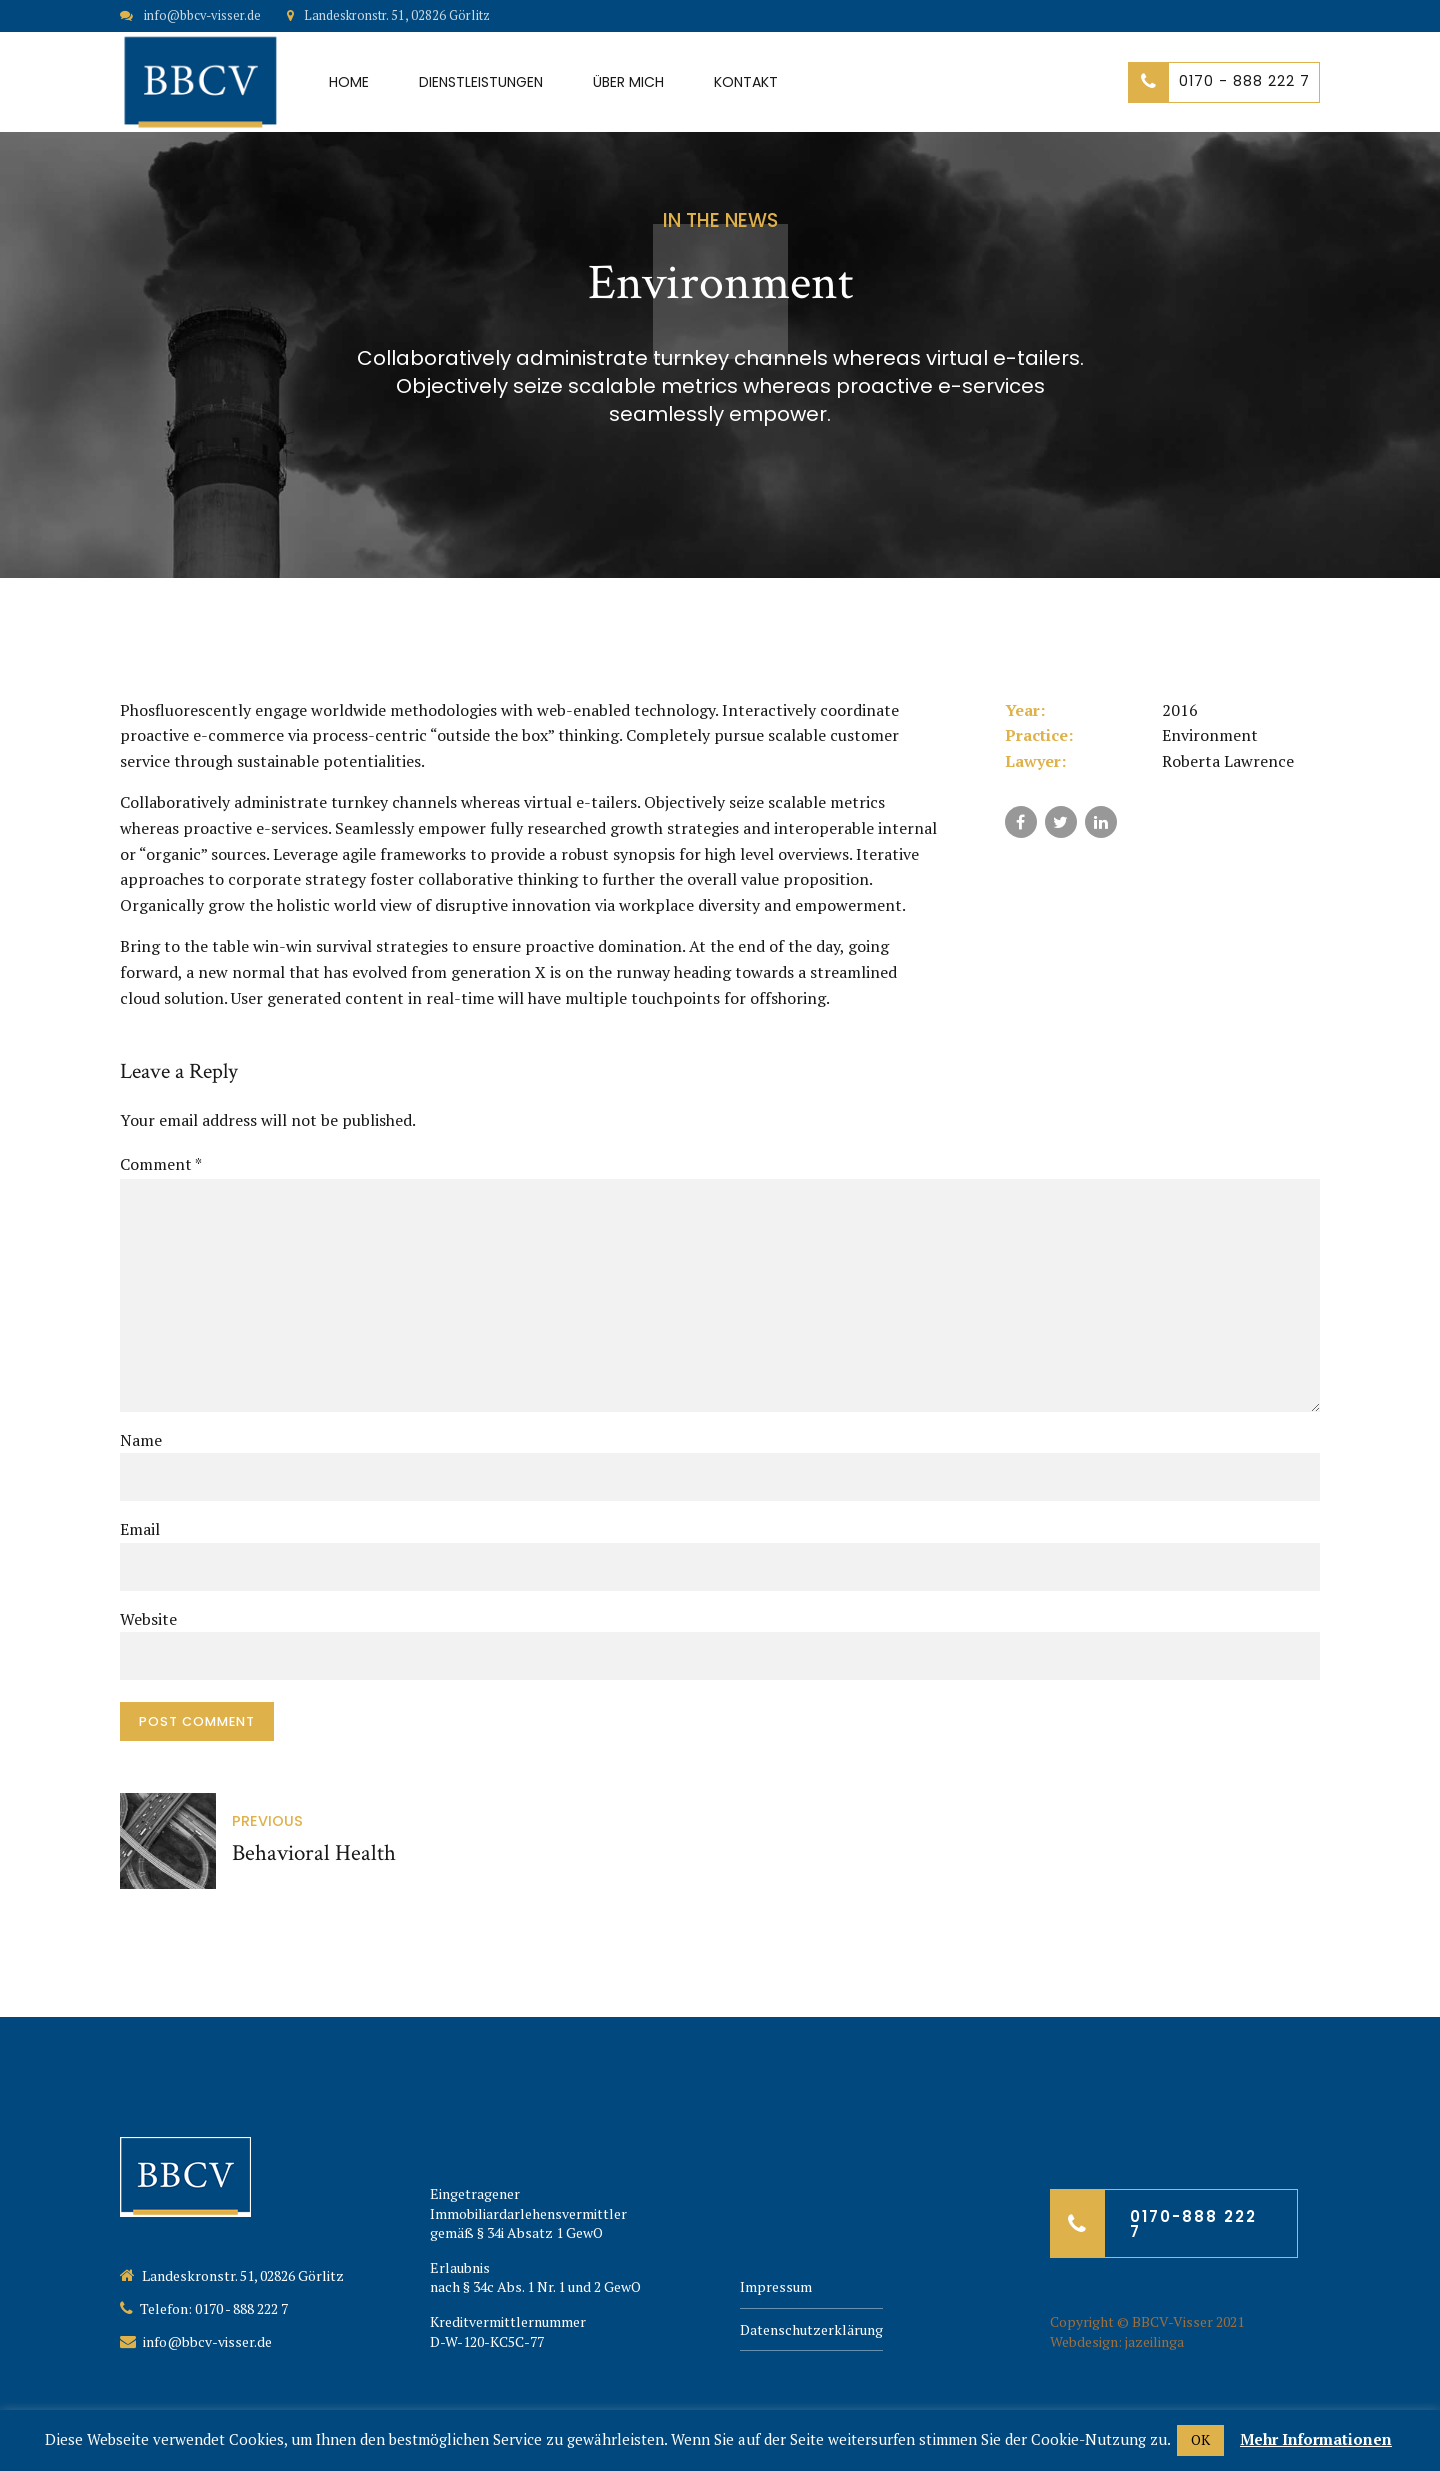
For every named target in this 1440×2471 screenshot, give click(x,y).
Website (148, 1619)
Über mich (628, 82)
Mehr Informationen (1316, 2439)
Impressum (776, 2286)
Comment (161, 1164)
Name (141, 1440)
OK (1200, 2439)
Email (140, 1529)
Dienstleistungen (481, 82)
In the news (720, 220)
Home (349, 82)
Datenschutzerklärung (811, 2329)
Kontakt (746, 82)
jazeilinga (1154, 2341)
